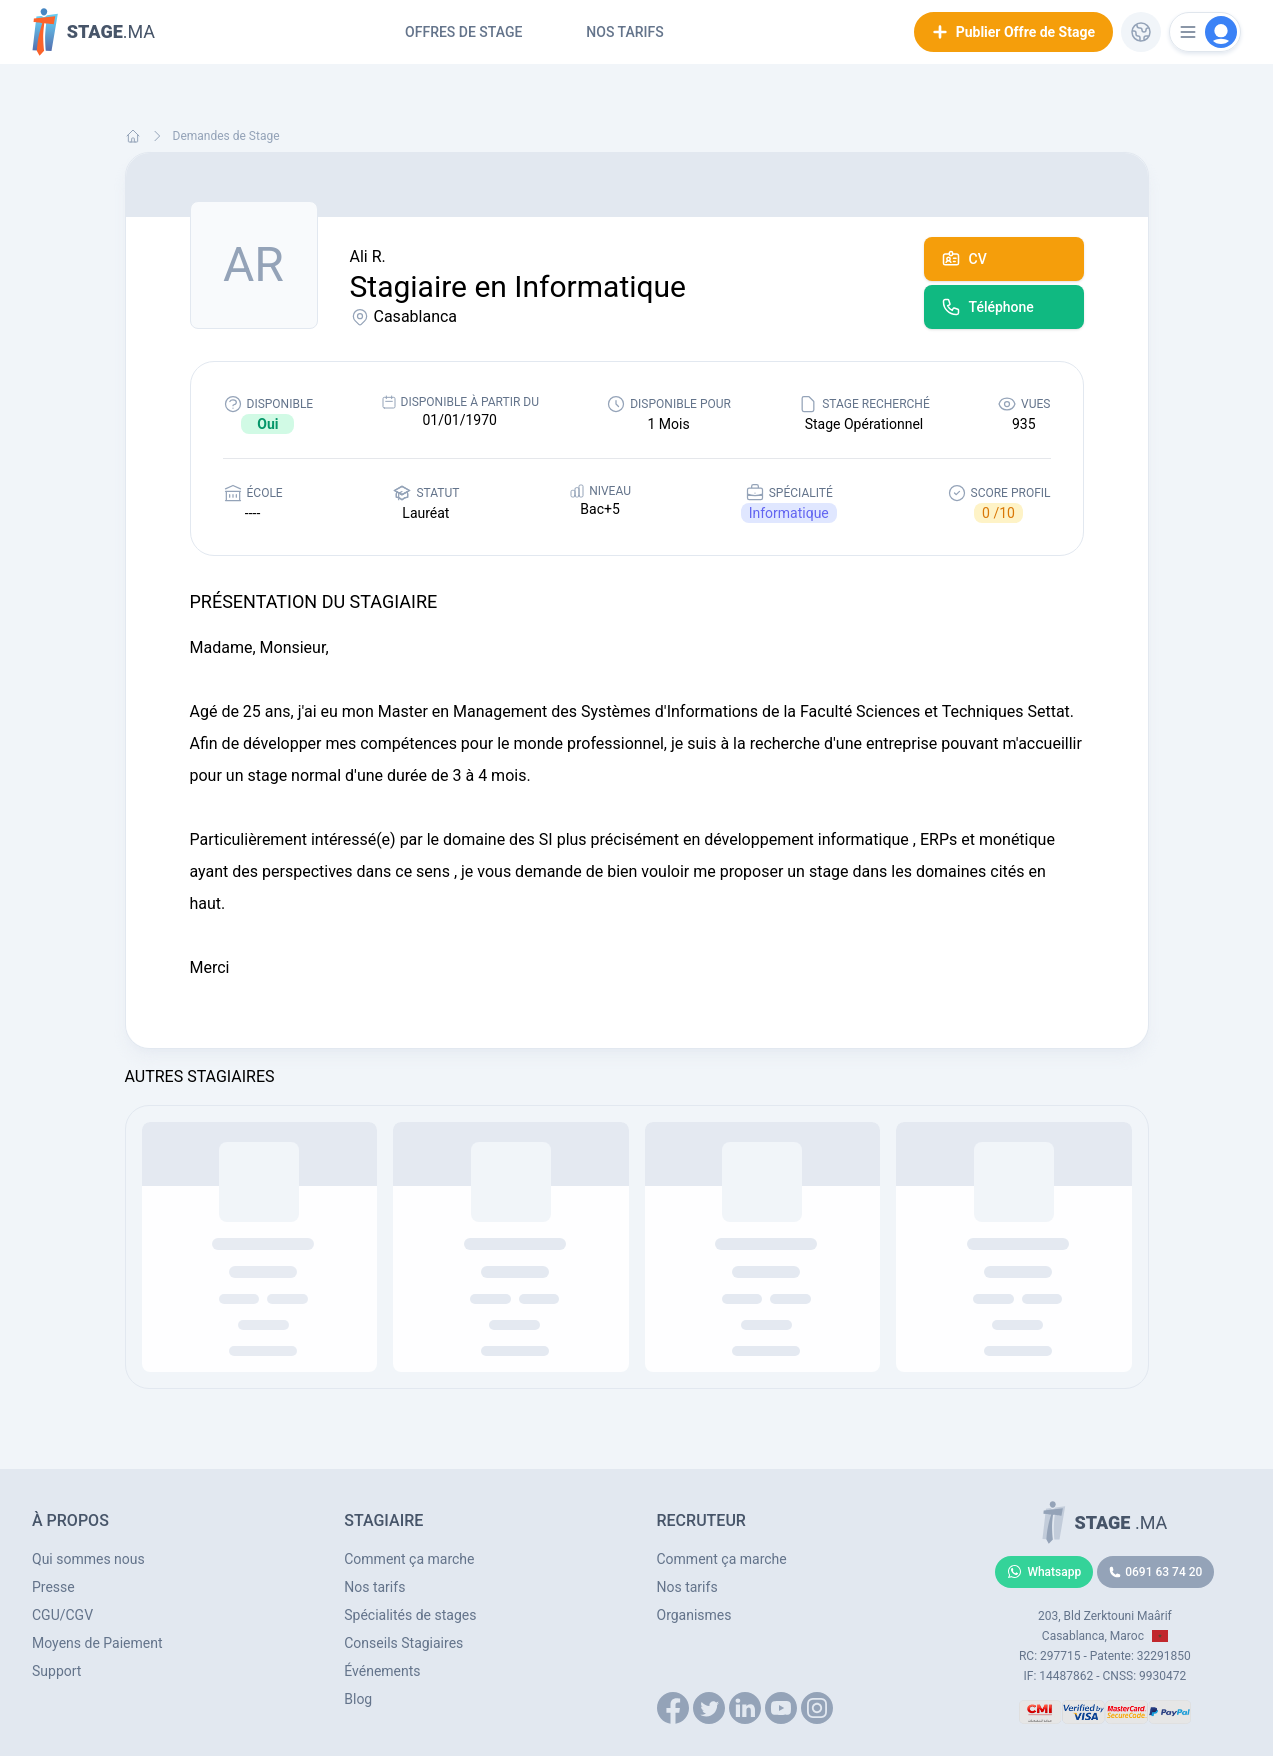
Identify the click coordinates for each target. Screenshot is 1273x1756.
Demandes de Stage (226, 136)
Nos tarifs (624, 32)
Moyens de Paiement (97, 1643)
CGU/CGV (62, 1615)
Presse (53, 1587)
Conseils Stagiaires (403, 1643)
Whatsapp (1044, 1572)
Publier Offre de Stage (1013, 32)
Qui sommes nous (88, 1559)
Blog (358, 1699)
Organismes (694, 1615)
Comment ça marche (409, 1559)
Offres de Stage (463, 32)
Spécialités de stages (410, 1615)
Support (56, 1671)
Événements (382, 1671)
